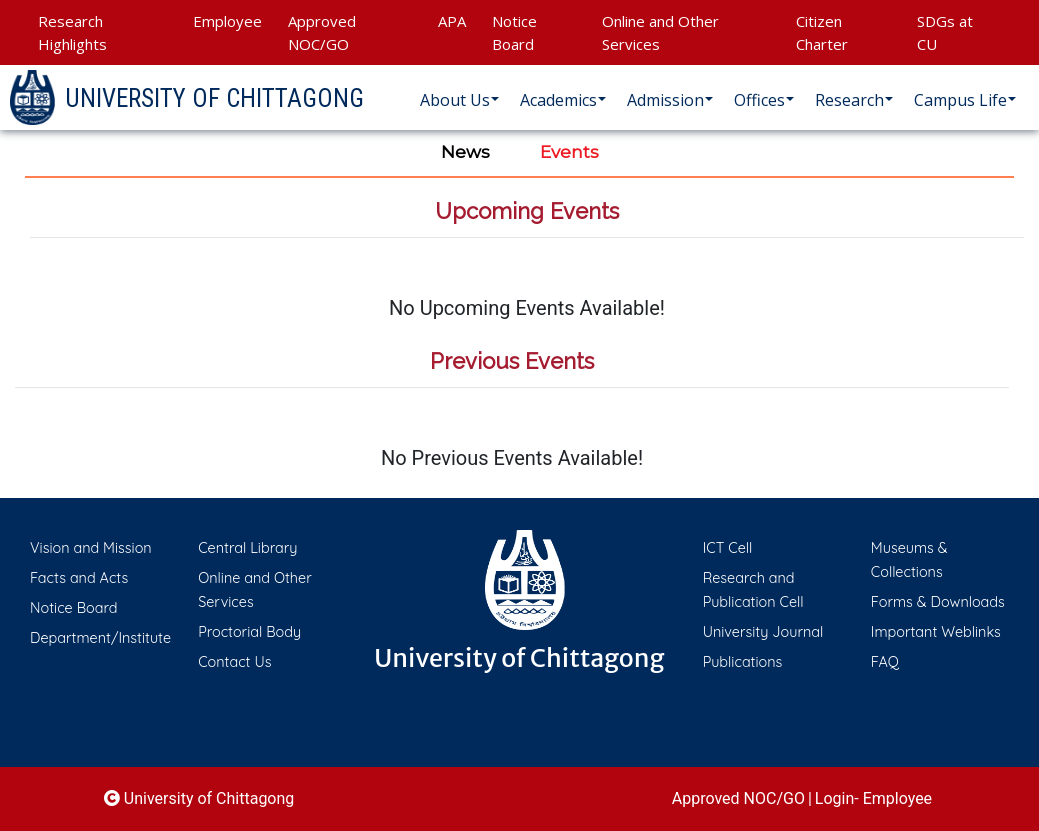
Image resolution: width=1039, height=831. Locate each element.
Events (569, 152)
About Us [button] (455, 100)
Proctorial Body (249, 632)
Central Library (247, 548)
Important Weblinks (936, 632)
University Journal (763, 632)
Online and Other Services (660, 32)
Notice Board (514, 32)
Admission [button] (665, 100)
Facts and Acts (79, 578)
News (465, 152)
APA (452, 21)
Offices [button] (759, 100)
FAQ (885, 662)
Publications (743, 662)
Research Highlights (72, 32)
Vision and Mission (91, 548)
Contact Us (234, 662)
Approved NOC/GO (322, 32)
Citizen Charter (822, 32)
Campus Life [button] (960, 100)
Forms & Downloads (938, 602)
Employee (227, 21)
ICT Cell (728, 548)
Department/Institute (100, 638)
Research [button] (849, 100)
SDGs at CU (945, 32)
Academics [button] (558, 100)
